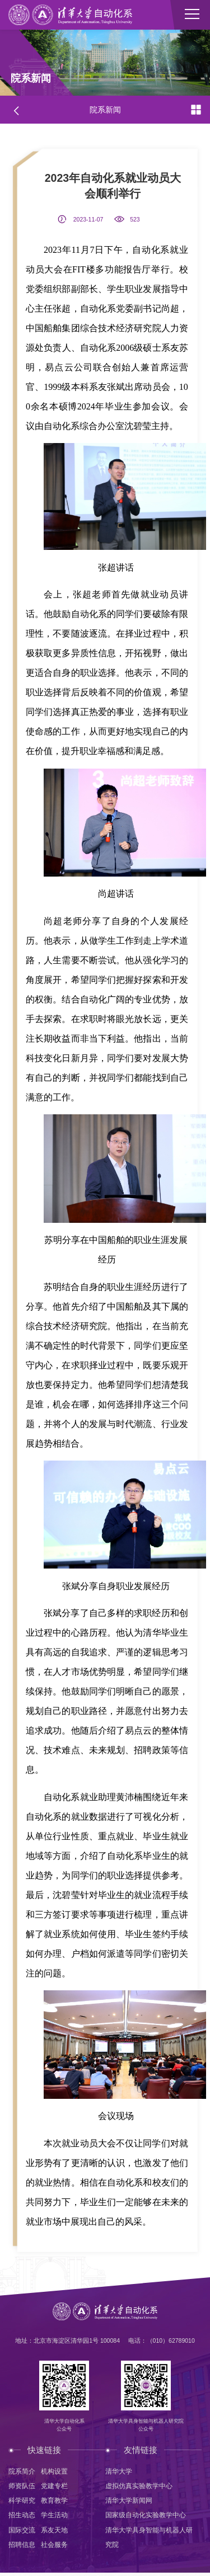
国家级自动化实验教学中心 (145, 2517)
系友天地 (54, 2532)
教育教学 (54, 2502)
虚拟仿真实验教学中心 (138, 2487)
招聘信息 (21, 2547)
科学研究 (21, 2502)
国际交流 (21, 2532)
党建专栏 (54, 2487)
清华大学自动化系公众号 (63, 2425)
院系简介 (21, 2472)
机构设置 (54, 2472)
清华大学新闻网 (128, 2502)
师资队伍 (21, 2487)
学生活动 (54, 2517)
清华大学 (118, 2472)
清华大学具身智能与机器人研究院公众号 (147, 2425)
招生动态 (21, 2517)
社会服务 (54, 2547)
